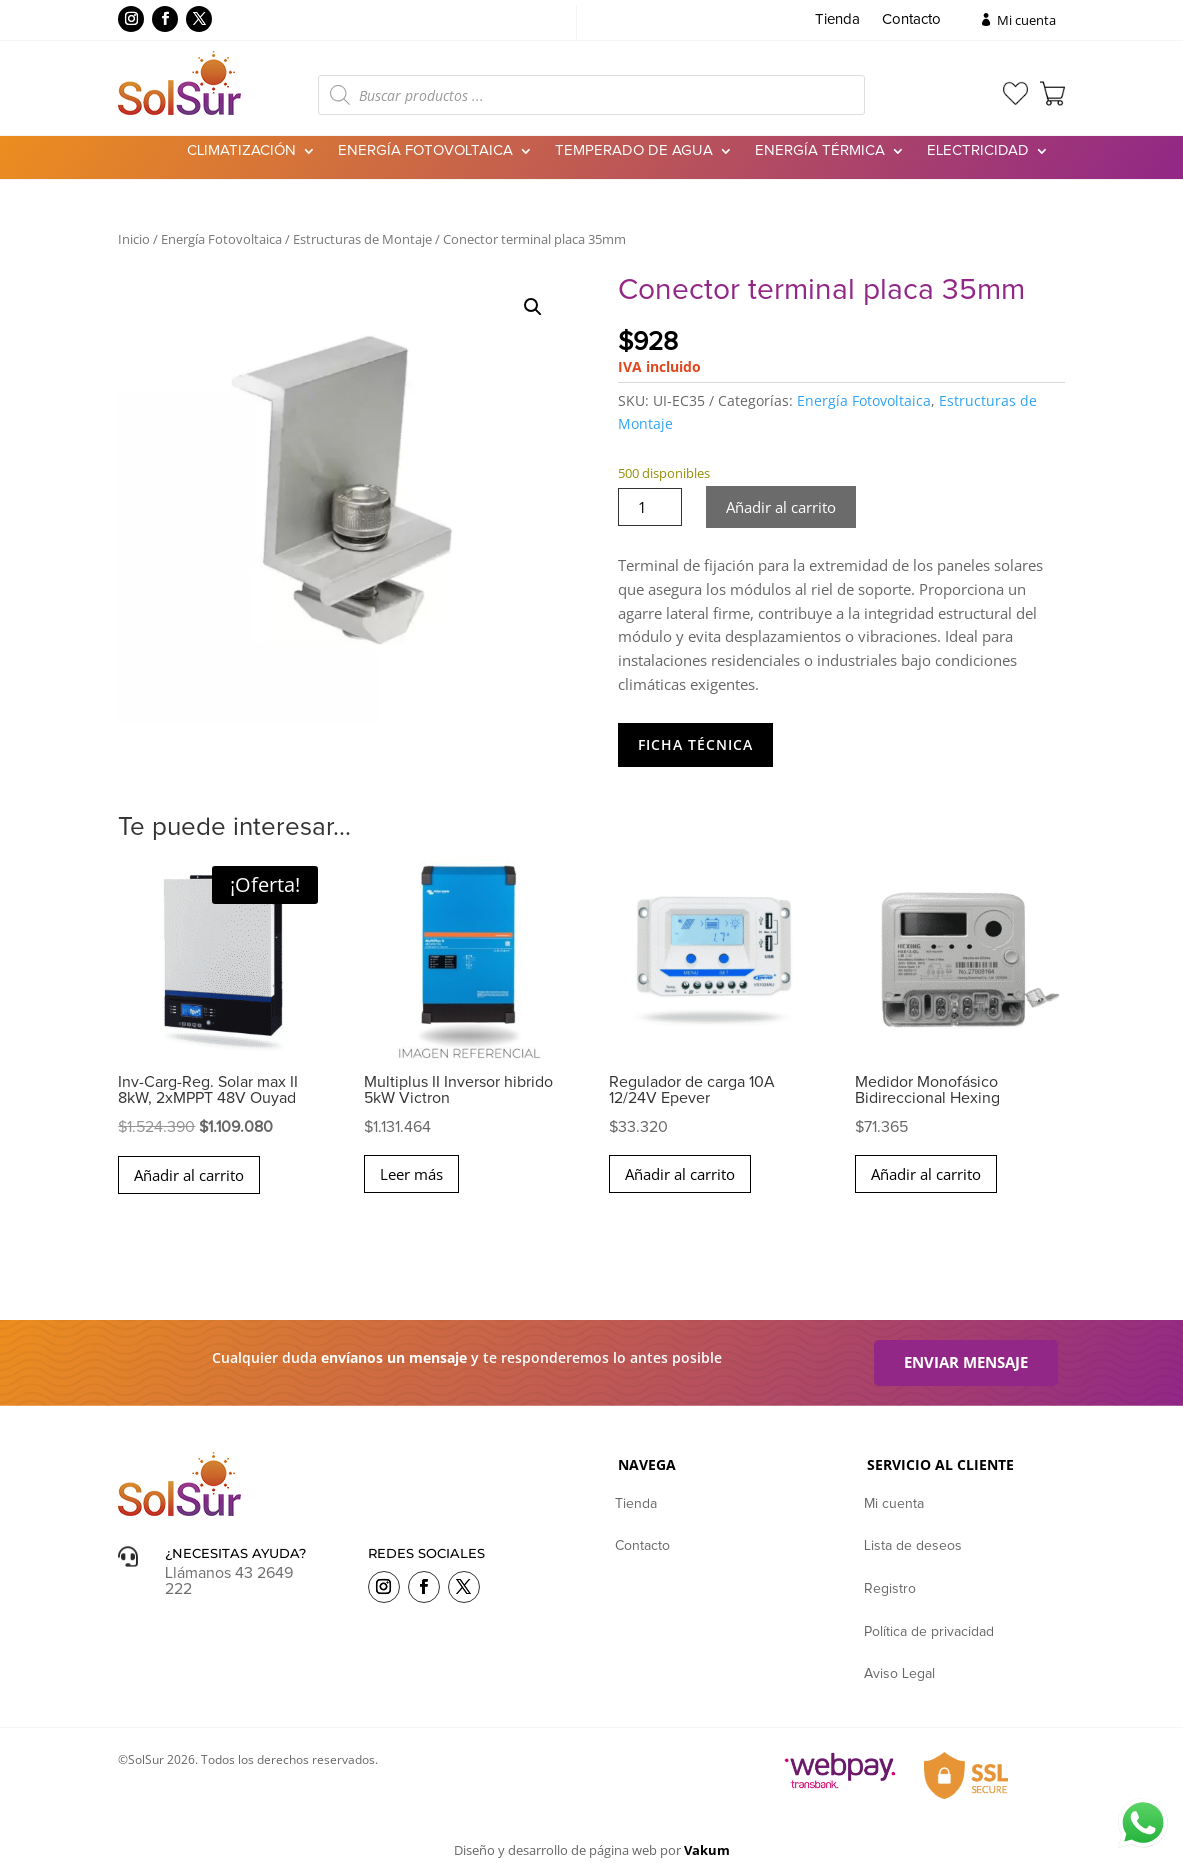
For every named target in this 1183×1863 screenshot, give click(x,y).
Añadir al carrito (781, 507)
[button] (533, 307)
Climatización (241, 151)
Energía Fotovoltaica (425, 151)
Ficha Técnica (695, 744)
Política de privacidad (929, 1632)
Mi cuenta (1026, 20)
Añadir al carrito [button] (189, 1175)
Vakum (707, 1850)
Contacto (911, 20)
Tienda (837, 20)
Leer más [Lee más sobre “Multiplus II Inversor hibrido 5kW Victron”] (411, 1174)
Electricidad (978, 151)
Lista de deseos (913, 1546)
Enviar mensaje (966, 1362)
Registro (890, 1589)
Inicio (134, 239)
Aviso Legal (899, 1674)
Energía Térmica (820, 151)
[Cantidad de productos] (650, 507)
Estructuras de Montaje (362, 239)
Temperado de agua (634, 151)
